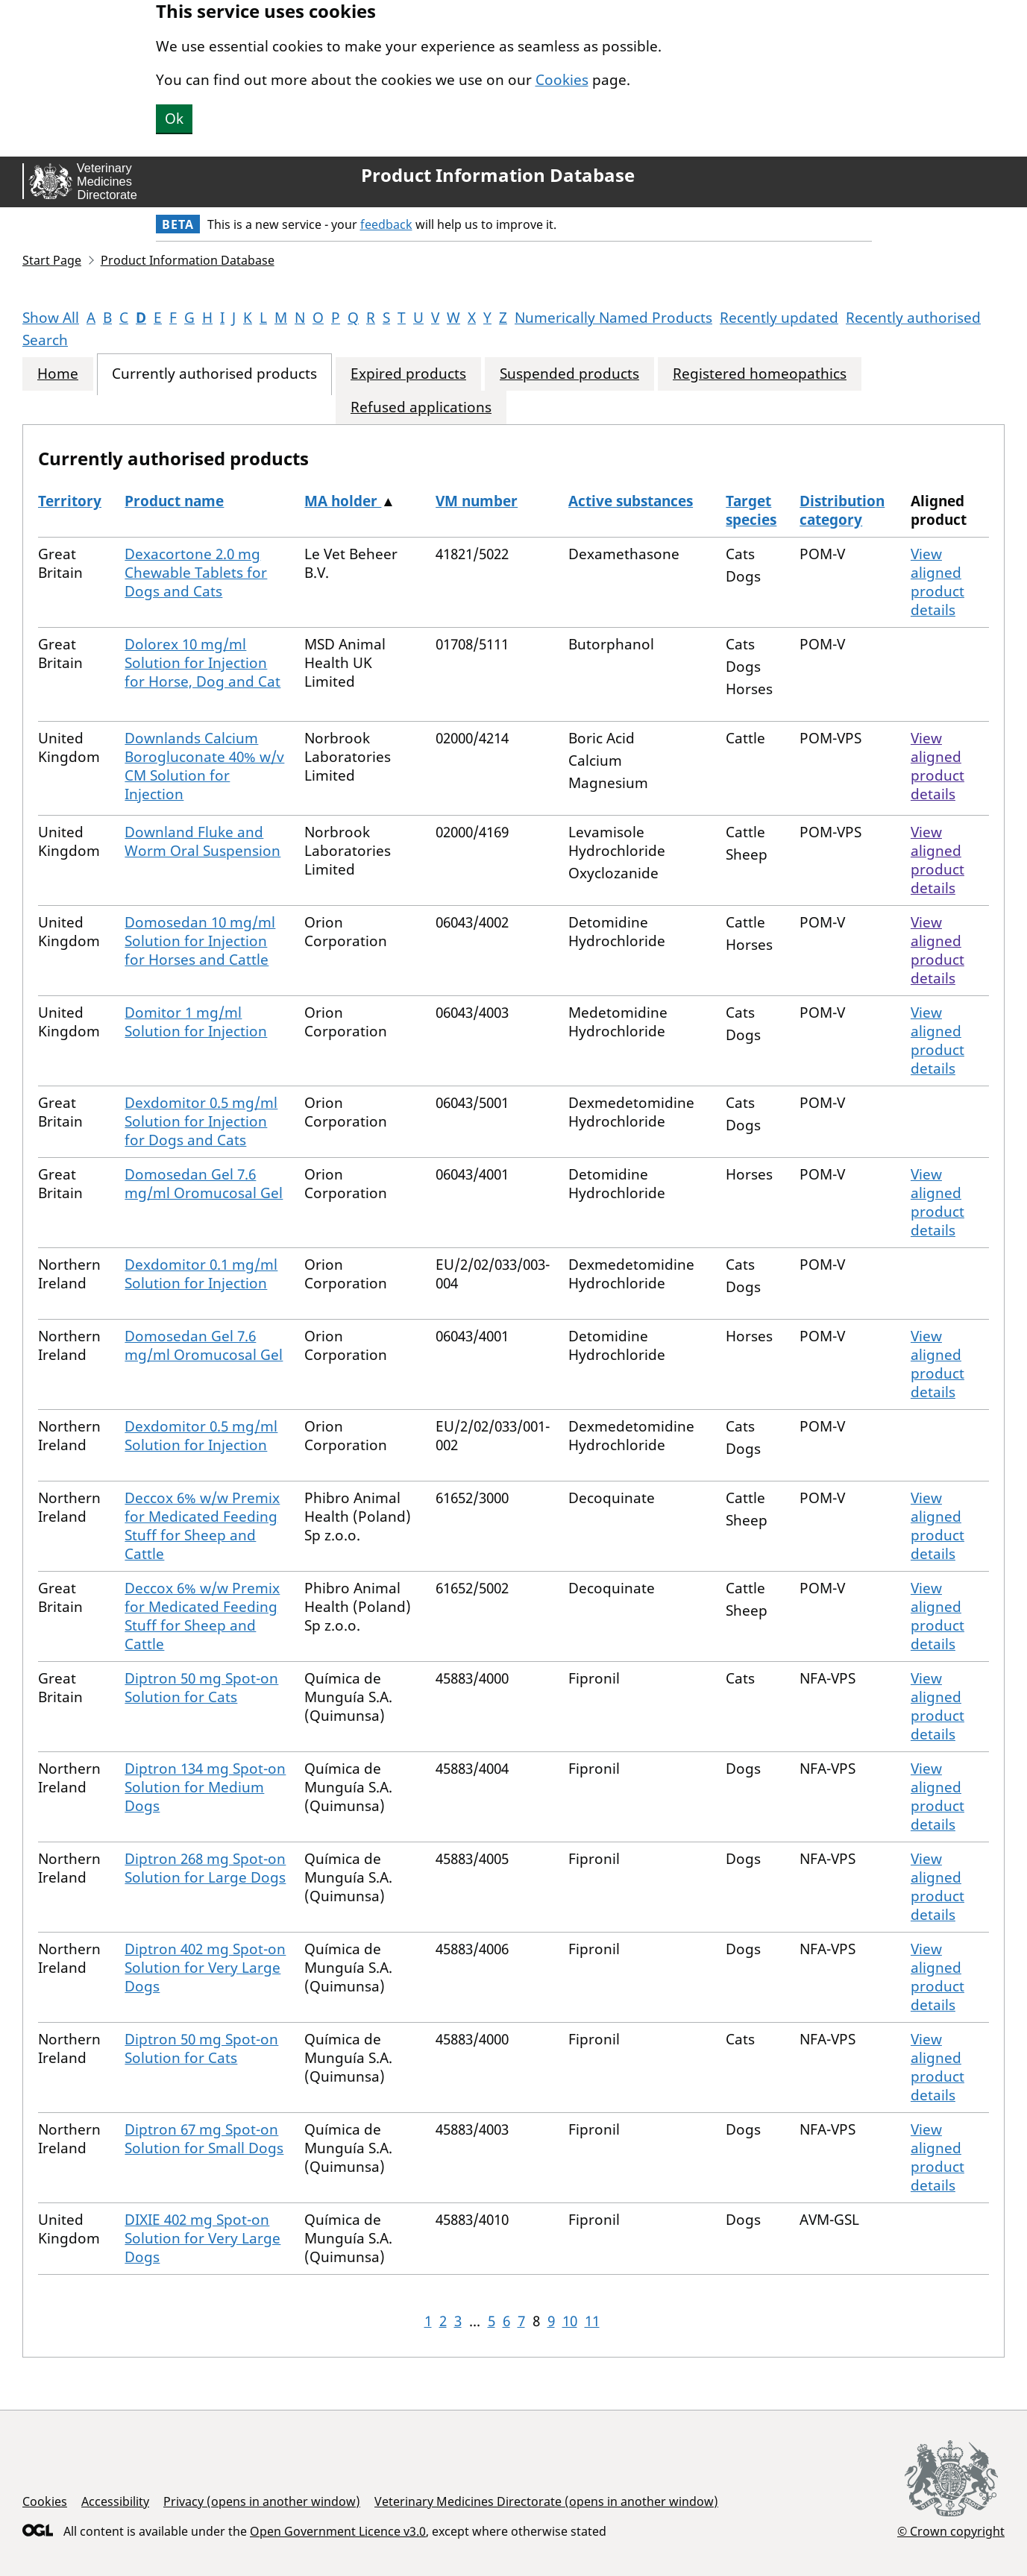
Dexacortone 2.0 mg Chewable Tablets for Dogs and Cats (196, 572)
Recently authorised (913, 317)
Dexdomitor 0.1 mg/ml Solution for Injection (201, 1274)
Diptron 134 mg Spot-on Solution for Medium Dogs (205, 1787)
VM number (477, 501)
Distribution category (842, 510)
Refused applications (421, 407)
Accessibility (115, 2501)
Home (57, 374)
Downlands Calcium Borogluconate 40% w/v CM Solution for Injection (204, 766)
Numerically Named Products (613, 317)
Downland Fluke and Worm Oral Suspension (202, 841)
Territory (69, 501)
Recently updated (779, 317)
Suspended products (569, 374)
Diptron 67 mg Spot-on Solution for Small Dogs (204, 2139)
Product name (174, 501)
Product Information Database (498, 175)
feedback (386, 224)
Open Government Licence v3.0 (338, 2531)
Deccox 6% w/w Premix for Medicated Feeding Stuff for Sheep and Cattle (202, 1525)
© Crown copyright (951, 2531)
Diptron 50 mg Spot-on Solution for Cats (201, 1688)
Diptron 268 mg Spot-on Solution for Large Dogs (205, 1868)
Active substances (630, 501)
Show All (50, 317)
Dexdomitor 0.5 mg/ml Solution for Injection (201, 1436)
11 (592, 2321)
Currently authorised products (214, 374)
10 (569, 2321)
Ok (174, 118)
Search (45, 340)
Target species (751, 510)
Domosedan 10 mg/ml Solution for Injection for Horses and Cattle (200, 941)
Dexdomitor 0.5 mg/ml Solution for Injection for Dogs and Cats (201, 1121)
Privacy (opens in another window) (261, 2501)
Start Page (51, 260)
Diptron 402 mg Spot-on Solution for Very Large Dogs (205, 1967)
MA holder (342, 501)
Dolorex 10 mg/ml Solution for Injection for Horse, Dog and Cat (202, 662)
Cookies (562, 79)
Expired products (408, 374)
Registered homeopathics (760, 374)
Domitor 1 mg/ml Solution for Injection (196, 1022)
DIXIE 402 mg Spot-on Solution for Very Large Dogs (202, 2238)
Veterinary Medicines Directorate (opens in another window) (546, 2501)
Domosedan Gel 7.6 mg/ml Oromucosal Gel (204, 1184)
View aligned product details (937, 582)
